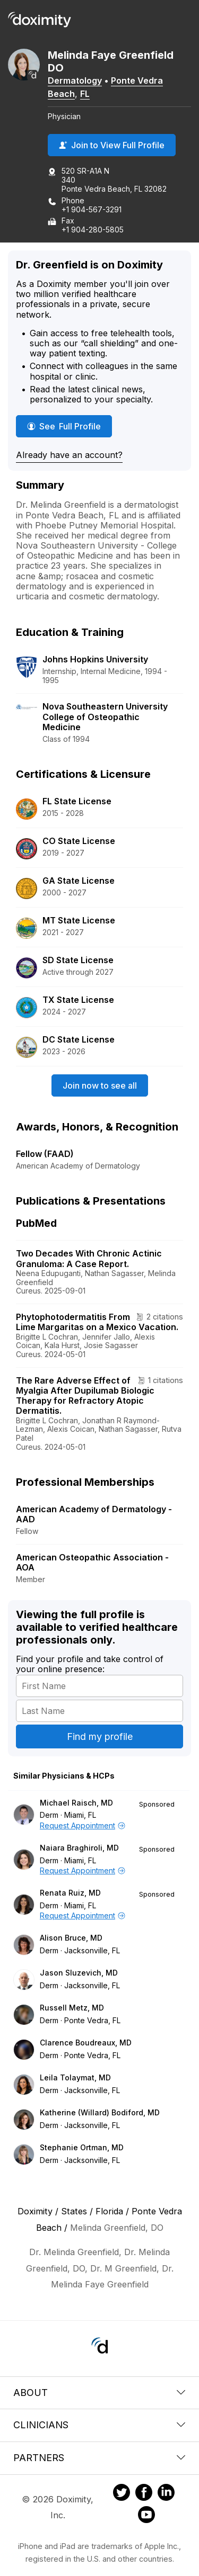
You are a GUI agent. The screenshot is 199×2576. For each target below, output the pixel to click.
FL (85, 93)
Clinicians (99, 2424)
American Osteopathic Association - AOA (92, 1562)
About (99, 2392)
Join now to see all (100, 1085)
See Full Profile (69, 426)
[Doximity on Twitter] (121, 2494)
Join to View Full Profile (112, 145)
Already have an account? (69, 455)
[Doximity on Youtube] (146, 2516)
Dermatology (75, 80)
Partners (99, 2457)
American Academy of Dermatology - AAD (94, 1514)
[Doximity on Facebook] (143, 2494)
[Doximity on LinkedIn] (166, 2494)
